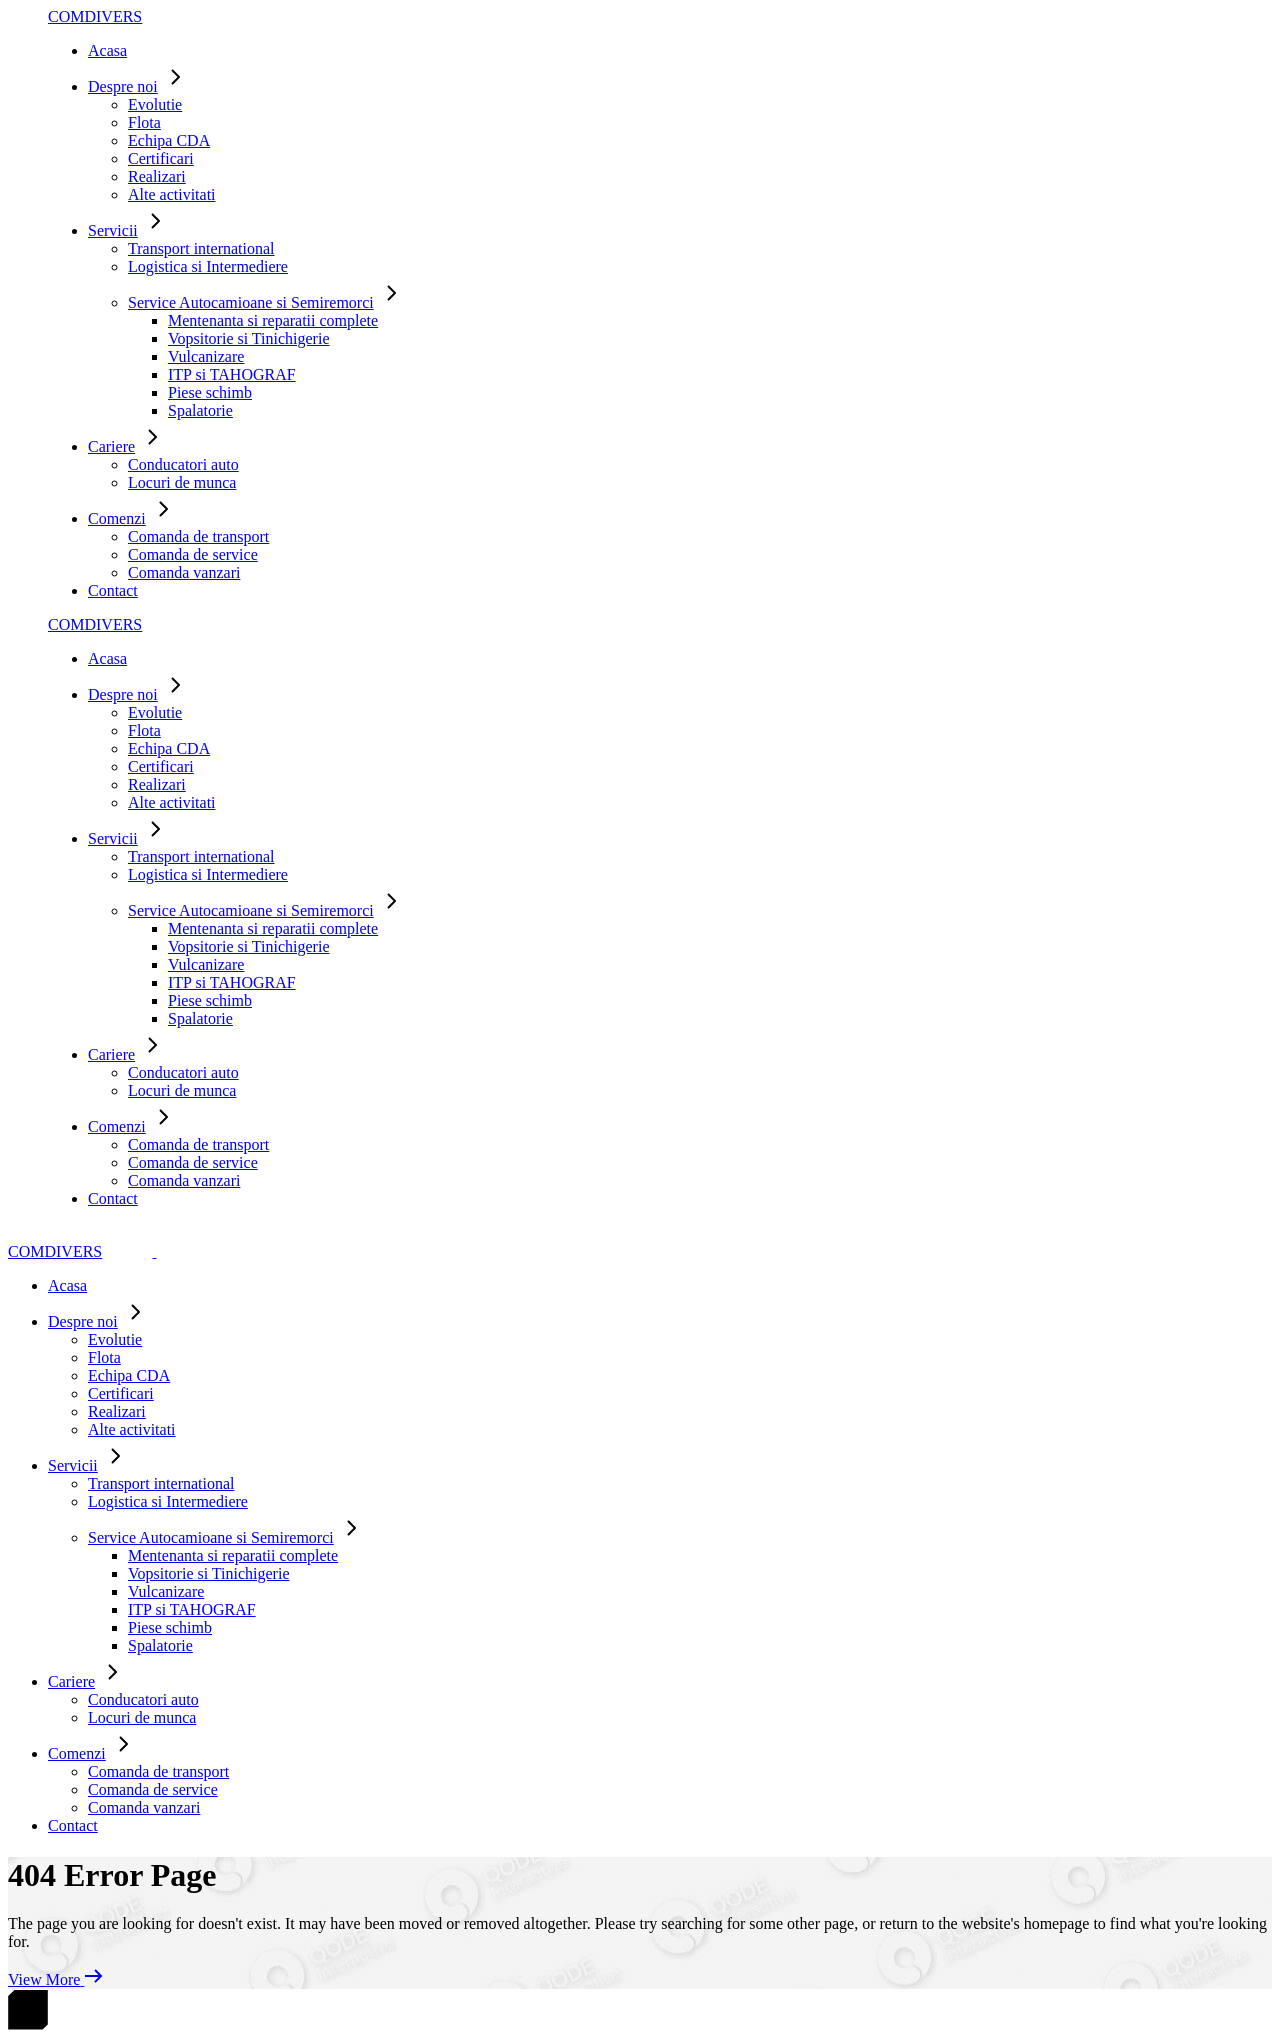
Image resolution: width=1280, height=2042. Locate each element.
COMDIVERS (95, 16)
